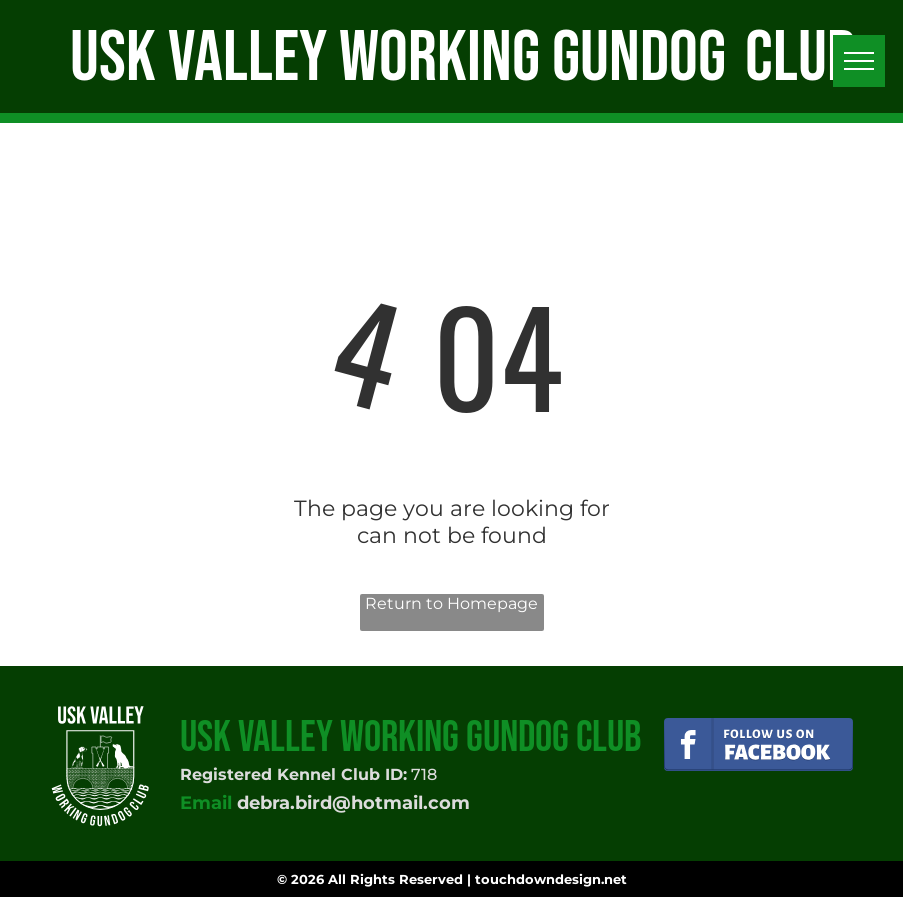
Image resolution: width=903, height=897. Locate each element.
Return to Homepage (451, 603)
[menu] (859, 61)
